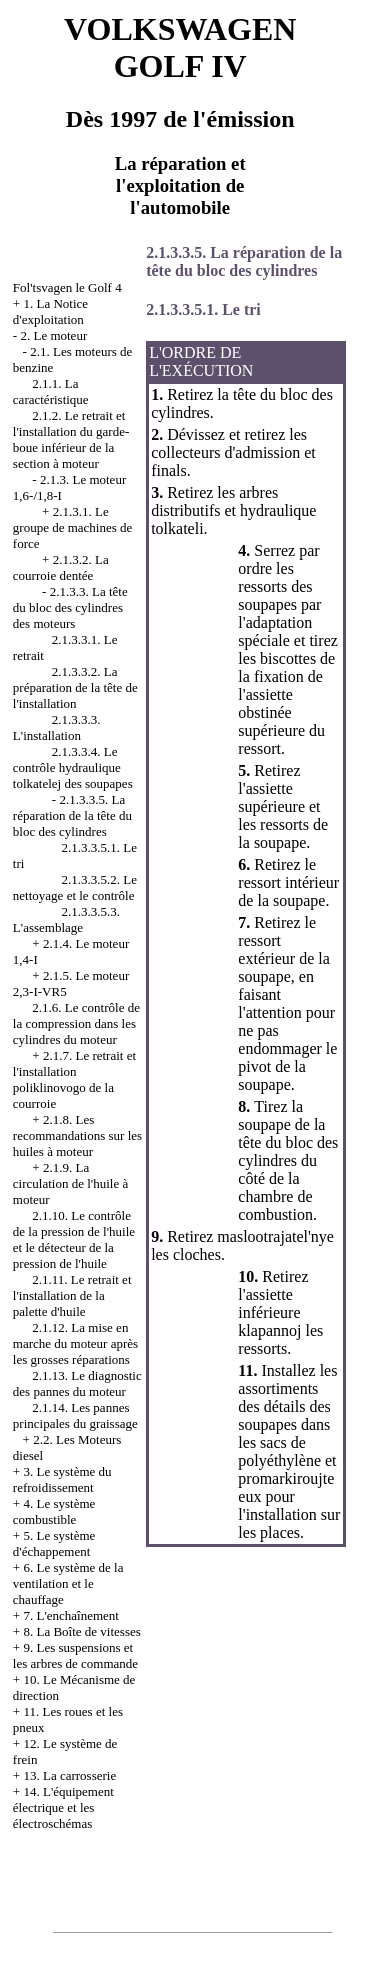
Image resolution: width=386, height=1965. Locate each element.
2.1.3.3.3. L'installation (57, 727)
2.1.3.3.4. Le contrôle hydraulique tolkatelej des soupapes (73, 767)
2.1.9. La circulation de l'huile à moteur (70, 1183)
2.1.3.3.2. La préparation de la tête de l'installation (75, 687)
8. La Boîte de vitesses (81, 1631)
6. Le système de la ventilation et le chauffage (68, 1583)
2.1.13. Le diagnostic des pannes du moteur (77, 1383)
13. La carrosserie (69, 1775)
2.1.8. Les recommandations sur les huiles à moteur (77, 1135)
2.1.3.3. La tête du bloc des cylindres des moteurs (70, 607)
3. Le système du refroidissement (62, 1479)
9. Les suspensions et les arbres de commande (75, 1655)
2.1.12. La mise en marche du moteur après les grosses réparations (75, 1343)
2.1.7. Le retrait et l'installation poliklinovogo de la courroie (74, 1079)
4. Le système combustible (54, 1511)
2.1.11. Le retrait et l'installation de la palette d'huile (72, 1295)
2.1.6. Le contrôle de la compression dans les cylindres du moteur (76, 1023)
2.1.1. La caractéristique (51, 391)
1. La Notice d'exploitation (50, 311)
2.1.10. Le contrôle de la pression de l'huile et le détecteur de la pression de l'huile (74, 1239)
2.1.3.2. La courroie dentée (61, 567)
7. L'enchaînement (70, 1615)
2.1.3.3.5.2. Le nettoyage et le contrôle (75, 887)
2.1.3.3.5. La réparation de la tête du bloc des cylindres (72, 815)
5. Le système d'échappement (54, 1543)
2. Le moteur (53, 335)
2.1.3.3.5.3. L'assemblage (66, 919)
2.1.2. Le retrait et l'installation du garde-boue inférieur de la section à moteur (71, 439)
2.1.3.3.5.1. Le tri (203, 309)
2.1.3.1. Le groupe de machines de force (72, 527)
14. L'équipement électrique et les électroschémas (63, 1807)
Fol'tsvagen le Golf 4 (67, 287)
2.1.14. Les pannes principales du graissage (75, 1415)
